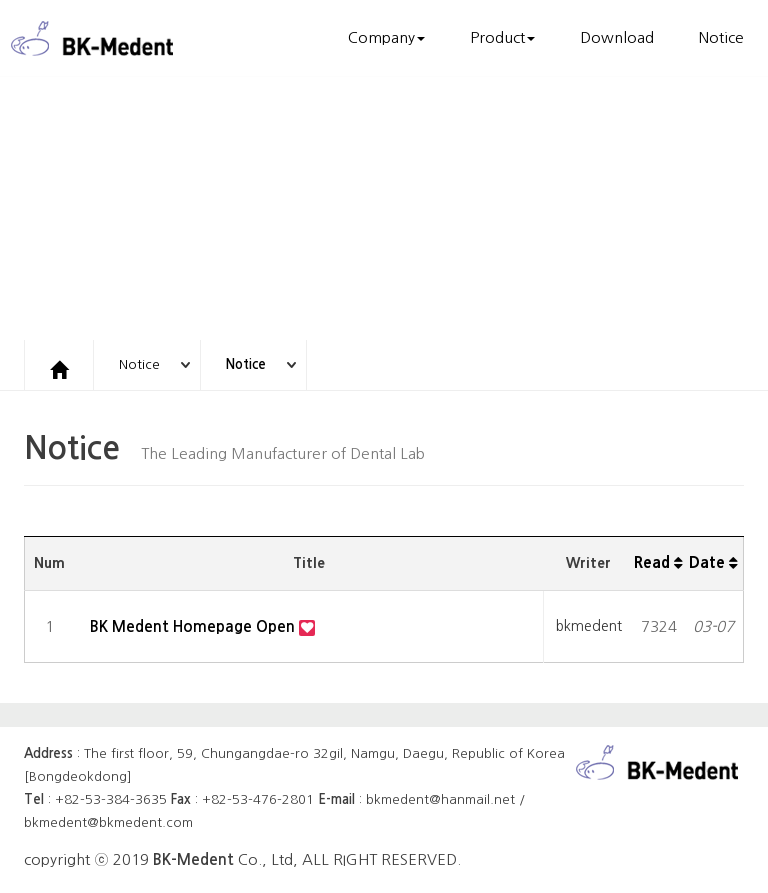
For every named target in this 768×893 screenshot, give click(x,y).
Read (658, 562)
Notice (721, 37)
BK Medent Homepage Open (194, 626)
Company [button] (386, 37)
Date (713, 562)
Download (617, 37)
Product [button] (502, 37)
